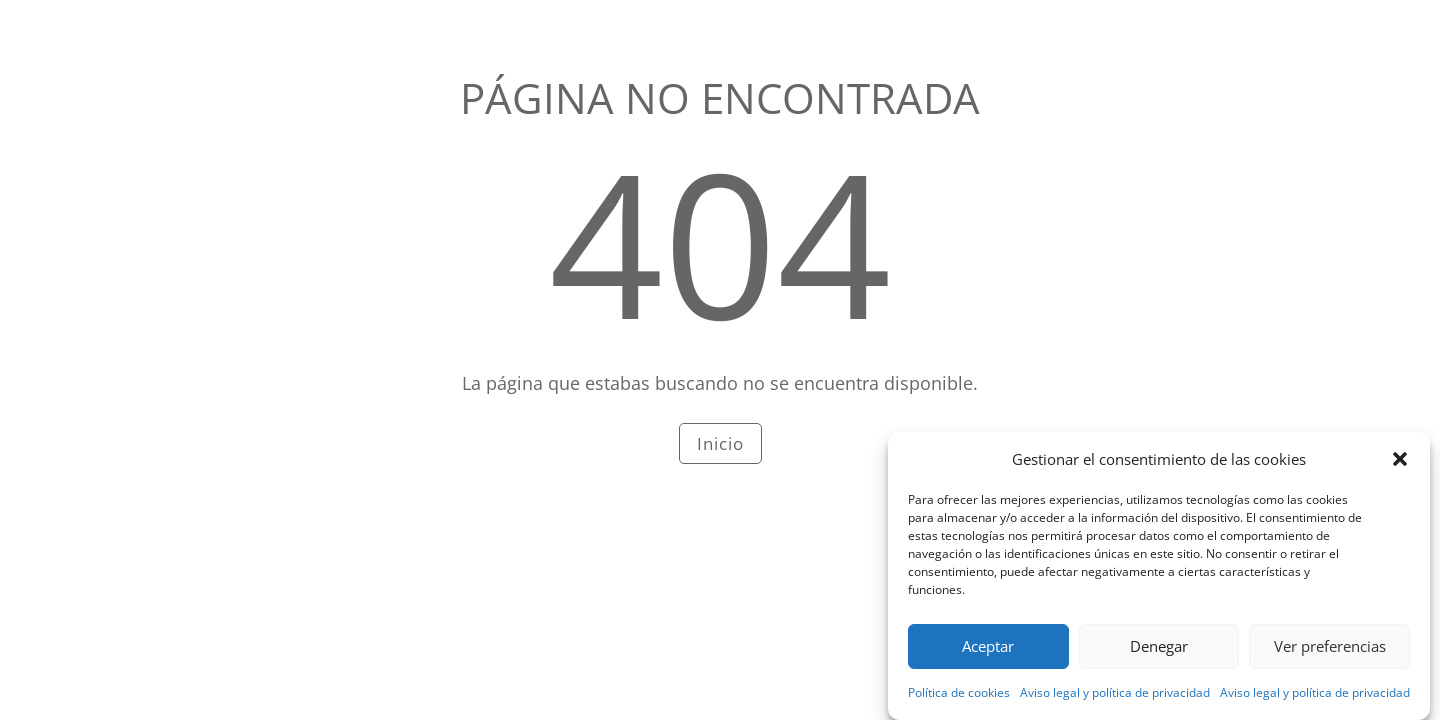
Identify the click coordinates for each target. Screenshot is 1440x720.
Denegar (1159, 651)
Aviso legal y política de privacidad (1115, 697)
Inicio (720, 443)
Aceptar (988, 651)
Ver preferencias (1330, 651)
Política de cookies (959, 697)
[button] (1400, 464)
